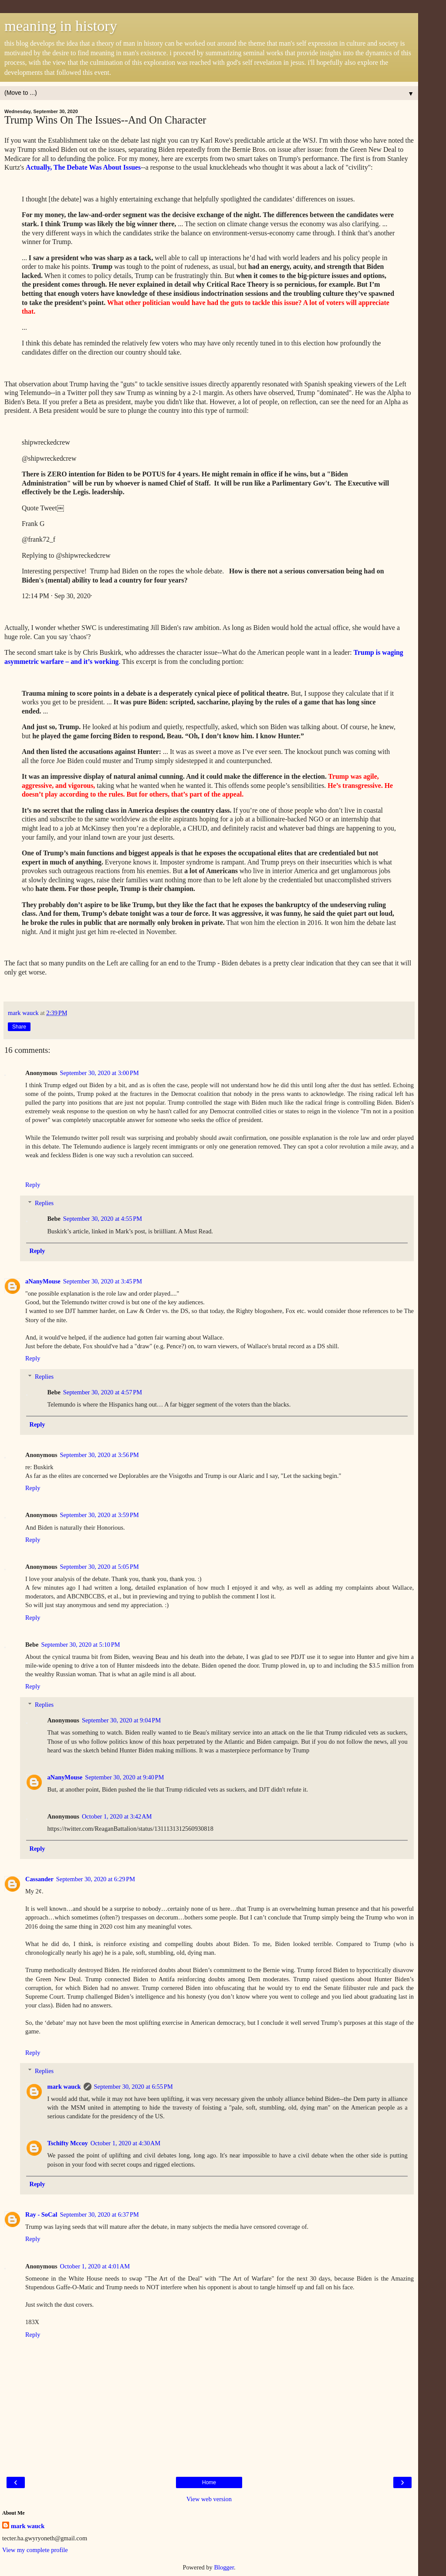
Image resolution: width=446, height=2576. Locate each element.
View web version (209, 2499)
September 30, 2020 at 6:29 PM (95, 1879)
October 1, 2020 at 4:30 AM (125, 2143)
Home (209, 2482)
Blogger (224, 2567)
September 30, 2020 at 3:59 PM (99, 1514)
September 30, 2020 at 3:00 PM (99, 1072)
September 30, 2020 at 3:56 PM (99, 1454)
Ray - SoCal (41, 2214)
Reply (32, 1184)
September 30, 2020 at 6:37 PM (99, 2214)
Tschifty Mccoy (67, 2143)
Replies (44, 1202)
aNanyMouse (43, 1281)
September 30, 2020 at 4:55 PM (102, 1218)
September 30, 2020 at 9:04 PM (121, 1720)
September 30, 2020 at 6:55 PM (133, 2086)
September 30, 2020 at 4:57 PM (102, 1392)
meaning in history (60, 25)
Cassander (39, 1879)
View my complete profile (35, 2549)
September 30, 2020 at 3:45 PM (102, 1281)
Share (19, 1027)
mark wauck (64, 2086)
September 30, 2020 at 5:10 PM (80, 1644)
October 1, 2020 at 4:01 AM (95, 2266)
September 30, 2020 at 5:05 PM (99, 1566)
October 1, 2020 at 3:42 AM (117, 1816)
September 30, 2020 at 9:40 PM (124, 1777)
